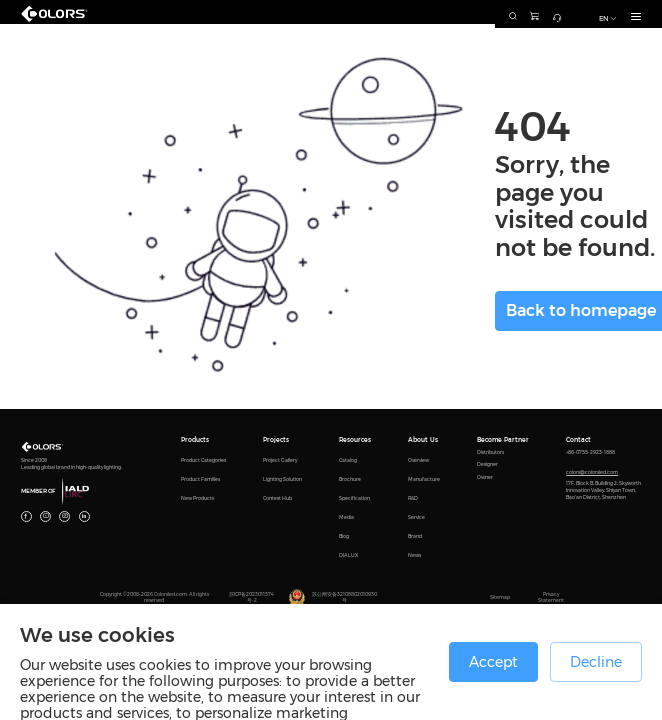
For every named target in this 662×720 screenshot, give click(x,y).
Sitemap (500, 597)
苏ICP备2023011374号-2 (251, 597)
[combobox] (455, 14)
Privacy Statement (551, 597)
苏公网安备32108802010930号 (344, 597)
